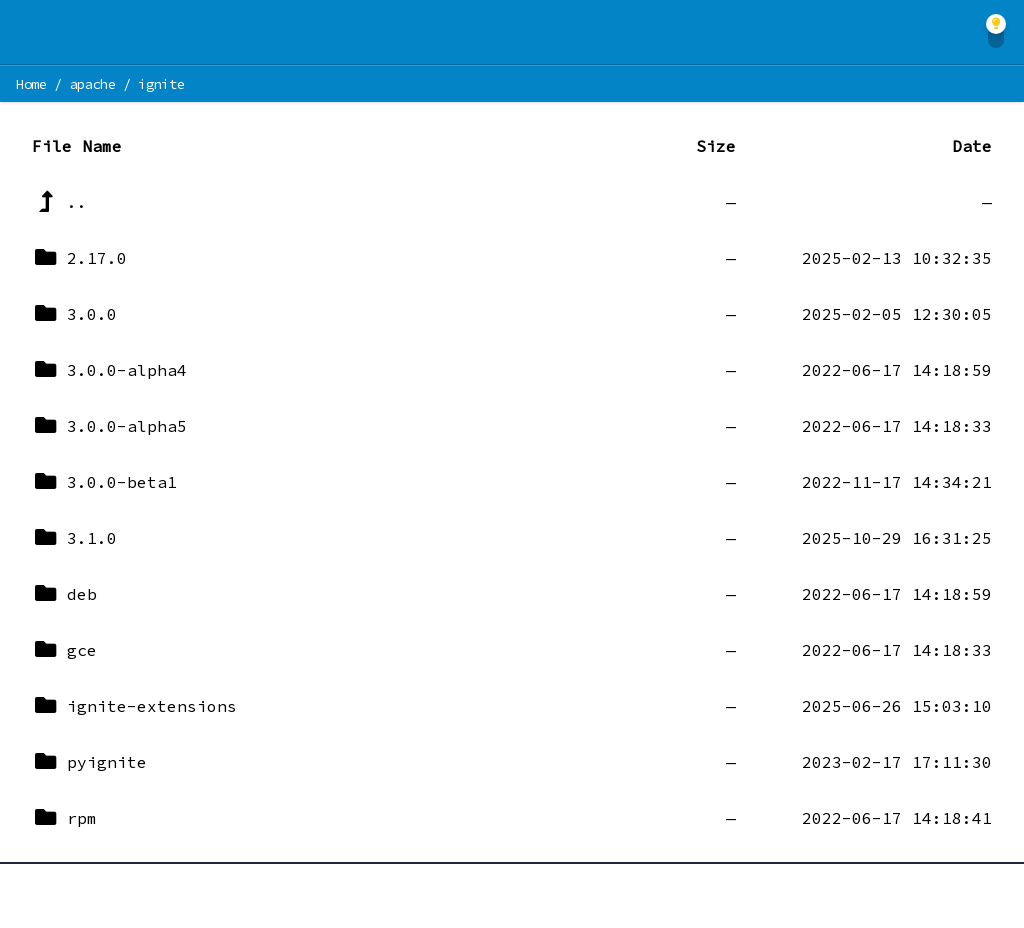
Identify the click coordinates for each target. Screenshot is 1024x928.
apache (93, 84)
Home (31, 84)
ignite (161, 84)
